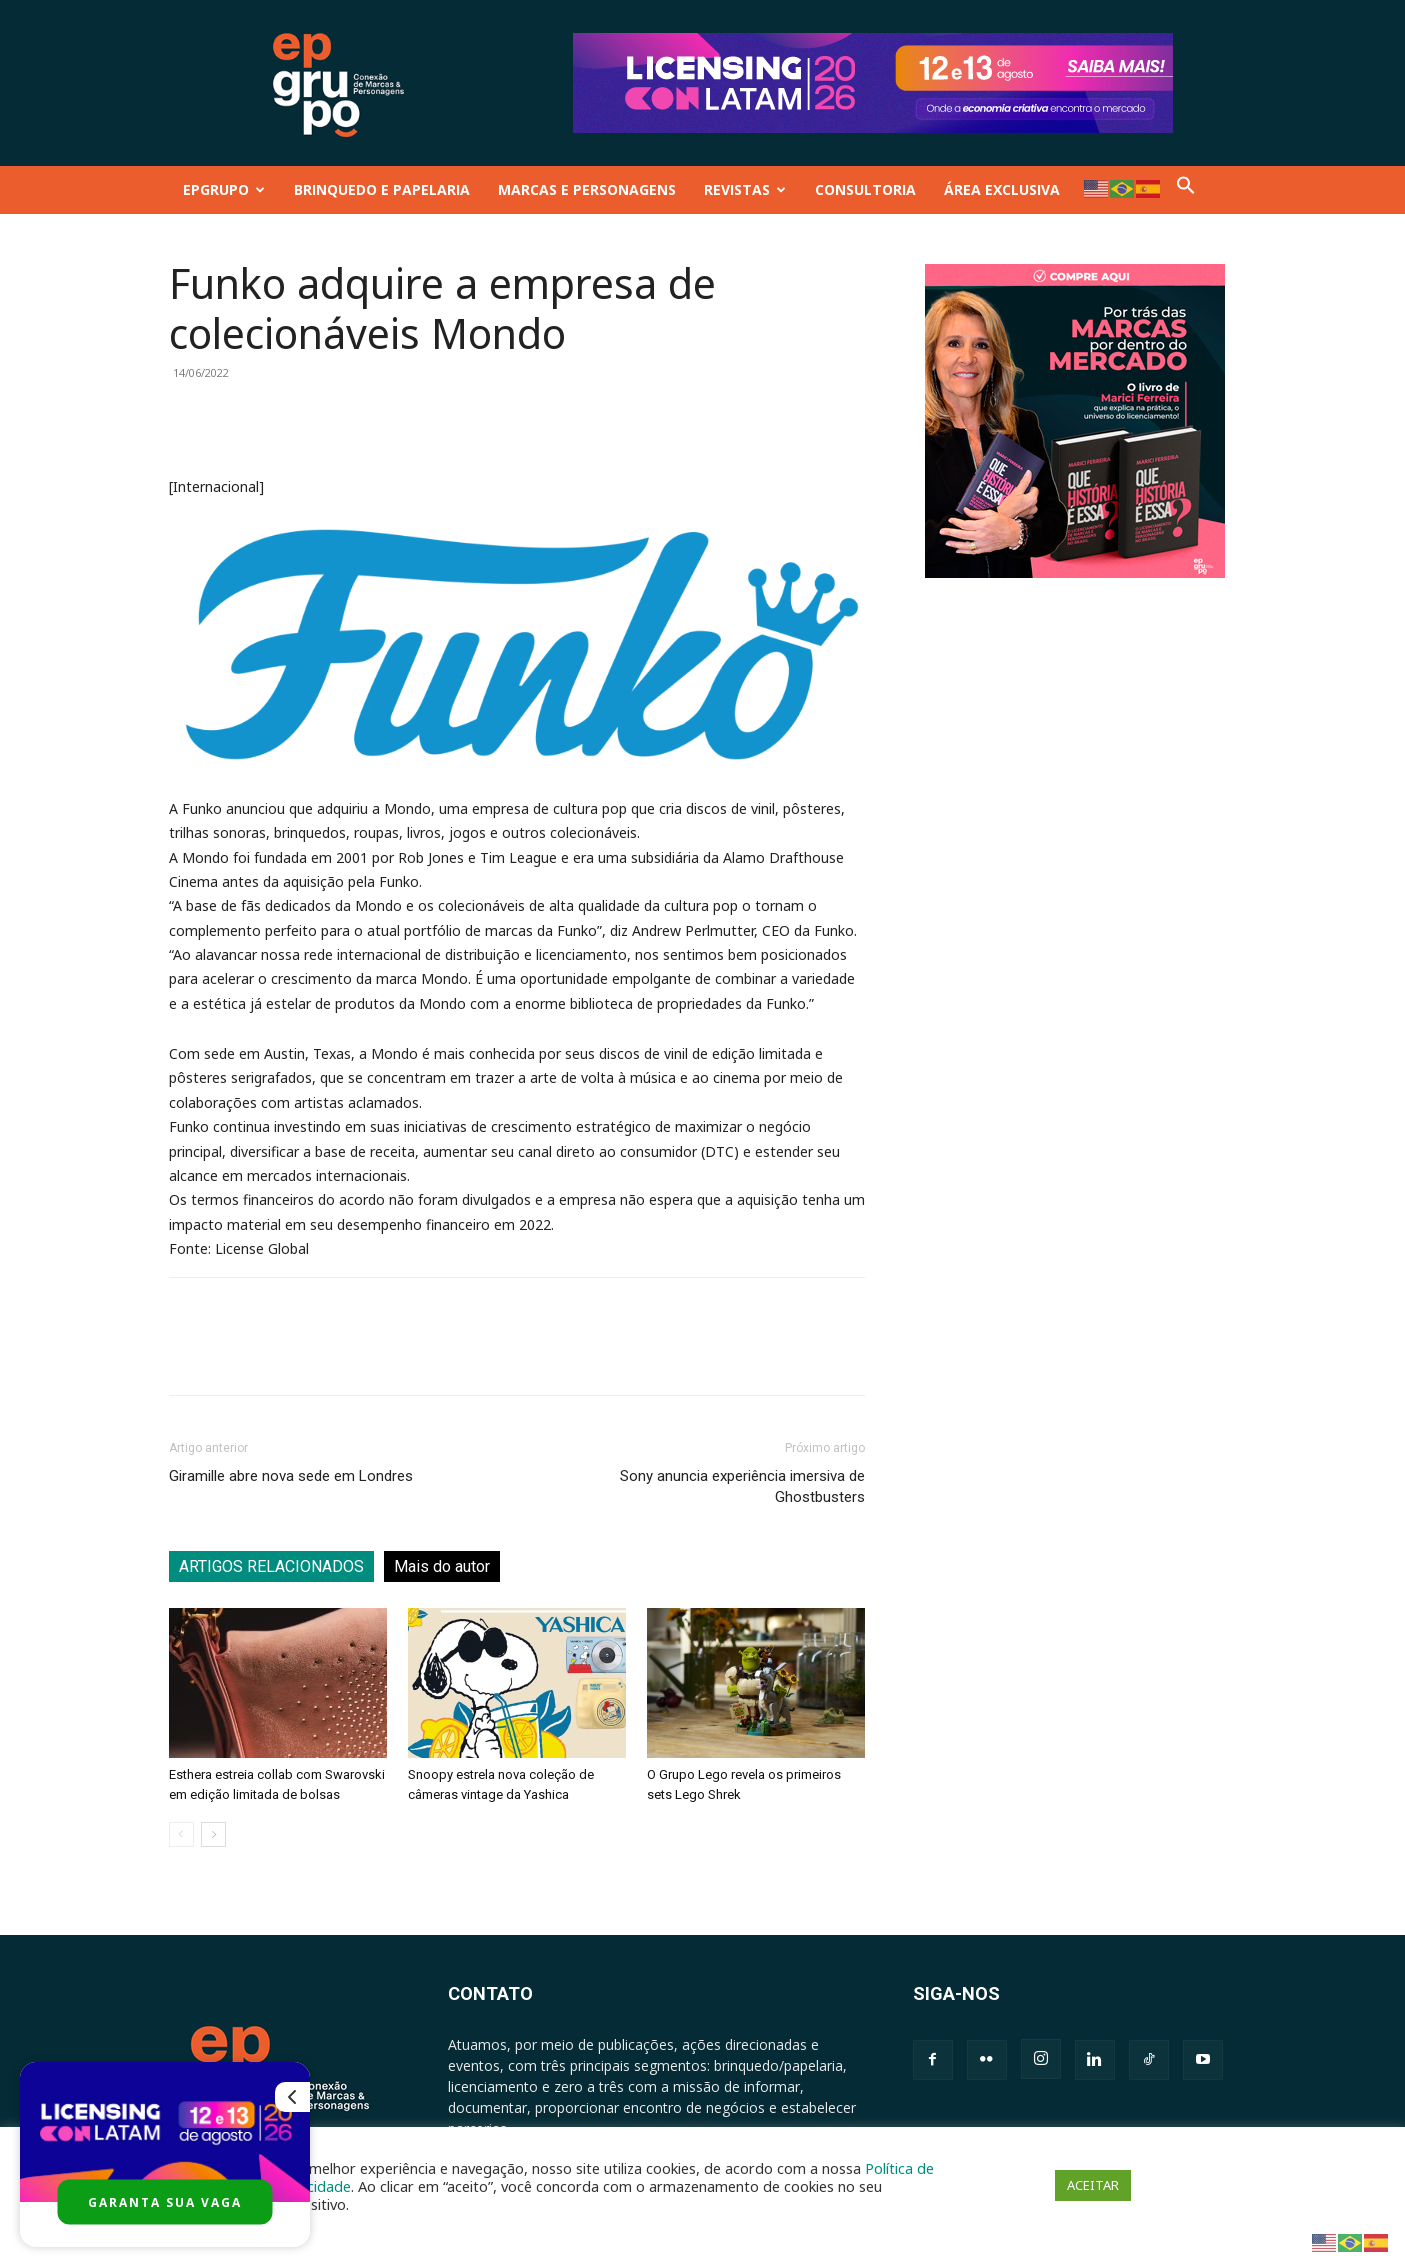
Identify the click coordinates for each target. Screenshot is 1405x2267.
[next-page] (213, 1834)
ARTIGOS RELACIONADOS (271, 1566)
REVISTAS (745, 189)
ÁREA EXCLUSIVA (1002, 189)
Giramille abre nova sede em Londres (291, 1476)
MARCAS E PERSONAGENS (587, 189)
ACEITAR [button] (1093, 2185)
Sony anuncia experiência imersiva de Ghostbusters (742, 1486)
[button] (1186, 189)
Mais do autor (442, 1566)
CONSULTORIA (865, 189)
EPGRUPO (224, 189)
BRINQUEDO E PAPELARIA (382, 189)
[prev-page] (181, 1834)
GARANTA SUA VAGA (165, 2202)
